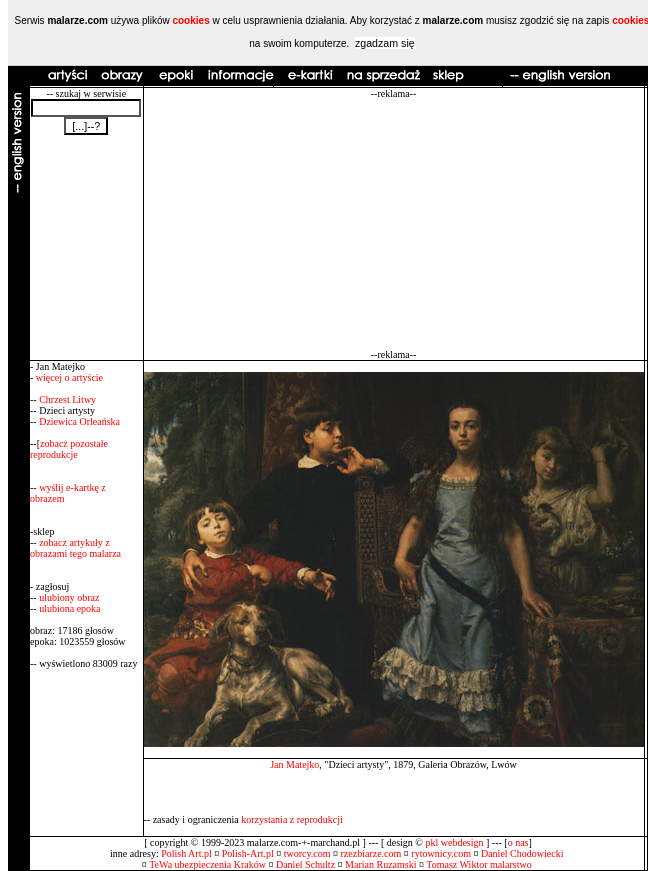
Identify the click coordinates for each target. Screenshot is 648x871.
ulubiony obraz (69, 597)
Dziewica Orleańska (79, 421)
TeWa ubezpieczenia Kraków (207, 864)
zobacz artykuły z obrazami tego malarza (75, 548)
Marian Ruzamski (380, 864)
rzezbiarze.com (371, 853)
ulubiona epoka (69, 608)
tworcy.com (307, 853)
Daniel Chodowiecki (522, 853)
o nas (518, 842)
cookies (190, 20)
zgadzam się (385, 43)
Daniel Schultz (305, 864)
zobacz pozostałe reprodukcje (69, 449)
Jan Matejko (294, 764)
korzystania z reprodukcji (292, 819)
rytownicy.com (441, 853)
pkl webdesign (454, 842)
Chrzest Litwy (67, 399)
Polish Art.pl (186, 853)
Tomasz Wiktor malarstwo (478, 864)
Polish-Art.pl (248, 853)
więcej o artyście (69, 377)
